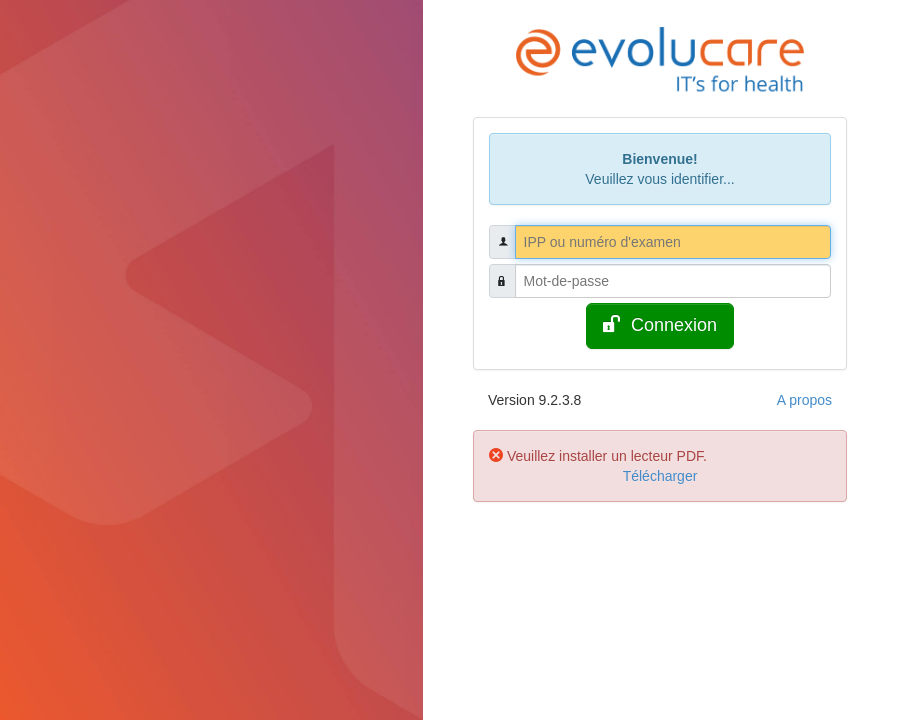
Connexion (660, 324)
